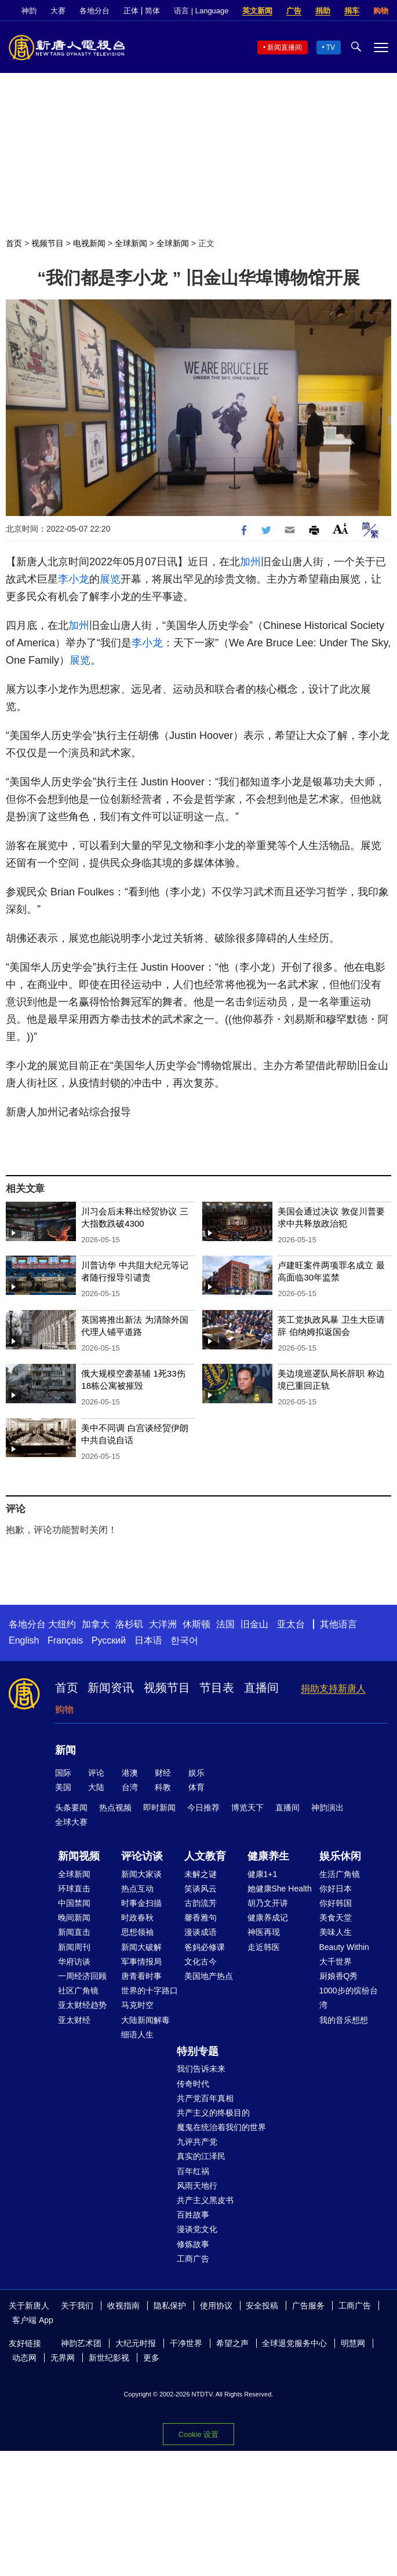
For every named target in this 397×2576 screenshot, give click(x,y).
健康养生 (268, 1856)
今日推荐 (203, 1807)
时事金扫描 (141, 1903)
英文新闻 (257, 10)
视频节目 (47, 243)
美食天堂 (335, 1917)
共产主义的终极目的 (213, 2112)
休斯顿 (196, 1624)
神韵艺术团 (81, 2343)
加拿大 (96, 1624)
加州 (250, 562)
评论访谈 (142, 1856)
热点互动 (137, 1888)
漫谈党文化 (197, 2229)
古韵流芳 (200, 1903)
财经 (163, 1772)
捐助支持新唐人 (333, 1688)
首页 (14, 243)
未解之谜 (200, 1874)
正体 (131, 10)
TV (330, 47)
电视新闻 (89, 243)
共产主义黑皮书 (205, 2200)
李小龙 (73, 579)
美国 (63, 1787)
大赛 (57, 10)
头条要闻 (71, 1807)
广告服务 (308, 2305)
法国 (225, 1624)
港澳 (130, 1772)
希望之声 (232, 2343)
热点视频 (115, 1807)
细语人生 (137, 2034)
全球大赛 (71, 1822)
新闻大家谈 (141, 1874)
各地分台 (94, 10)
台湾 (130, 1787)
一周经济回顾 (82, 1976)
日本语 (148, 1640)
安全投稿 (262, 2305)
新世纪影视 (109, 2357)
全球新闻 (131, 243)
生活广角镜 (339, 1874)
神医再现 (263, 1932)
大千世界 (335, 1961)
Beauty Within (344, 1947)
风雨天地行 (197, 2185)
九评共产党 (197, 2141)
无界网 (62, 2357)
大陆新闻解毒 (145, 2020)
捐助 (322, 10)
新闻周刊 (74, 1947)
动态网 (24, 2357)
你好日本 (335, 1888)
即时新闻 (159, 1807)
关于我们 (77, 2305)
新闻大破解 (141, 1947)
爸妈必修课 (204, 1947)
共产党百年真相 (205, 2098)
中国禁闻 (74, 1903)
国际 (63, 1772)
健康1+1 (262, 1874)
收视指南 (123, 2305)
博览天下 (247, 1807)
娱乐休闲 (340, 1856)
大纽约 (62, 1624)
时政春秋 (137, 1917)
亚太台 (291, 1624)
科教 (163, 1787)
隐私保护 (170, 2305)
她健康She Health (279, 1888)
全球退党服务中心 (294, 2343)
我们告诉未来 (201, 2068)
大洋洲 (163, 1624)
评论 (96, 1772)
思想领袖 (137, 1932)
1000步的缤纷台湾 (348, 1998)
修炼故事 (193, 2244)
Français (65, 1640)
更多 (151, 2357)
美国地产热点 (208, 1976)
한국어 (184, 1640)
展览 (110, 579)
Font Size (340, 528)
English (24, 1640)
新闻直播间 (284, 47)
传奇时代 (193, 2083)
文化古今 (200, 1961)
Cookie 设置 (198, 2434)
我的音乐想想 (343, 2020)
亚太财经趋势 (82, 2005)
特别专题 (197, 2051)
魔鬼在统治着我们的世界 (221, 2127)
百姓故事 (193, 2214)
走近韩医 (263, 1947)
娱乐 (196, 1772)
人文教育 (205, 1856)
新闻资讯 (111, 1687)
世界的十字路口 (149, 1990)
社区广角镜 (78, 1990)
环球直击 (74, 1888)
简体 (152, 10)
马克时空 (137, 2005)
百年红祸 (193, 2171)
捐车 (351, 10)
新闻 (65, 1750)
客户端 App (32, 2320)
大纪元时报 (135, 2343)
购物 (380, 10)
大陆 (96, 1787)
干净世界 (186, 2343)
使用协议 (216, 2305)
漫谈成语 (200, 1932)
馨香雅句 (200, 1917)
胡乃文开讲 (267, 1903)
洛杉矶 (129, 1624)
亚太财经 (74, 2020)
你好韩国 (335, 1903)
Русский (109, 1640)
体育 (196, 1787)
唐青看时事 (141, 1976)
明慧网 (353, 2343)
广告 (293, 10)
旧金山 (254, 1624)
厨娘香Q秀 (338, 1976)
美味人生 (335, 1932)
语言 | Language (201, 10)
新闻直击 (74, 1932)
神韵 (29, 10)
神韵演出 (327, 1807)
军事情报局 (141, 1961)
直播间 (261, 1687)
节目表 (216, 1687)
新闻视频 (79, 1856)
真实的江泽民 (201, 2156)
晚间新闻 (74, 1917)
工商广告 (193, 2258)
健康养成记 (267, 1917)
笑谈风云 (200, 1888)
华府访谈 (74, 1961)
